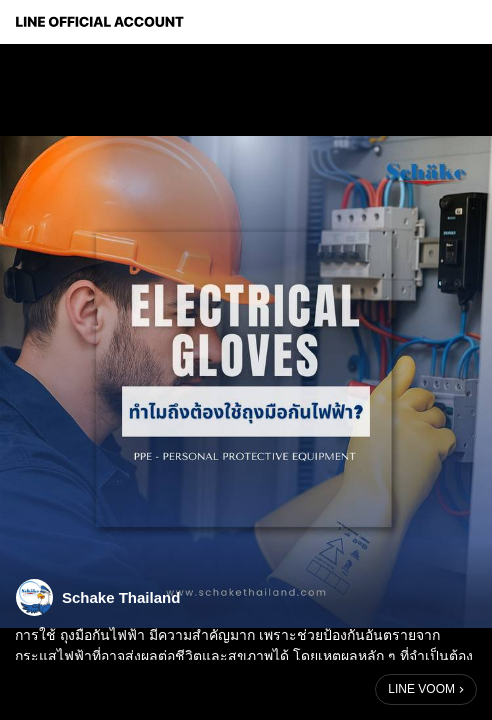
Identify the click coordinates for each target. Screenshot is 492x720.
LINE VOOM (421, 689)
